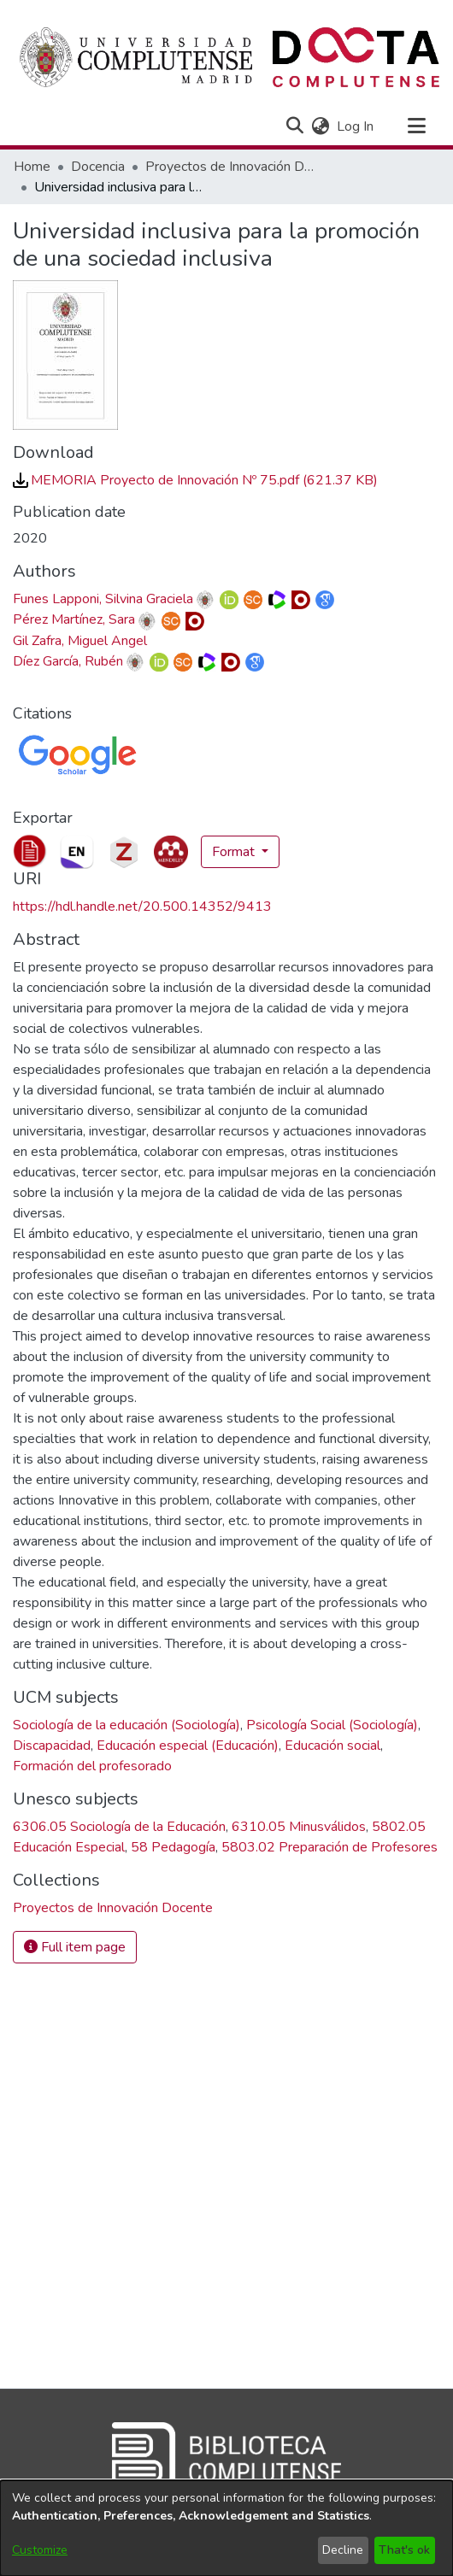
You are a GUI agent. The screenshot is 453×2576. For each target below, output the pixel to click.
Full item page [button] (75, 1947)
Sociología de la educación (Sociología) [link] (126, 1725)
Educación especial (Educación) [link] (188, 1745)
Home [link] (32, 166)
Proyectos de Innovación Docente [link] (230, 166)
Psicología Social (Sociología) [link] (332, 1725)
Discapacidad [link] (52, 1745)
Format (235, 851)
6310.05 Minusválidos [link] (299, 1826)
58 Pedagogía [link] (173, 1847)
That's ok (404, 2550)
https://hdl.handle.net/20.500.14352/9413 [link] (142, 906)
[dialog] (226, 2528)
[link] (195, 480)
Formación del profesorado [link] (92, 1766)
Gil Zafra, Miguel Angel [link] (80, 640)
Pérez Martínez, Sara (74, 619)
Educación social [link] (332, 1745)
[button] (294, 126)
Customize (40, 2550)
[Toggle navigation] (416, 126)
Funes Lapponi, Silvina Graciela (103, 599)
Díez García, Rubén (68, 661)
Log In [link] (356, 126)
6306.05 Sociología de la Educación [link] (119, 1826)
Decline (342, 2550)
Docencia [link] (98, 166)
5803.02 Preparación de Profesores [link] (329, 1847)
